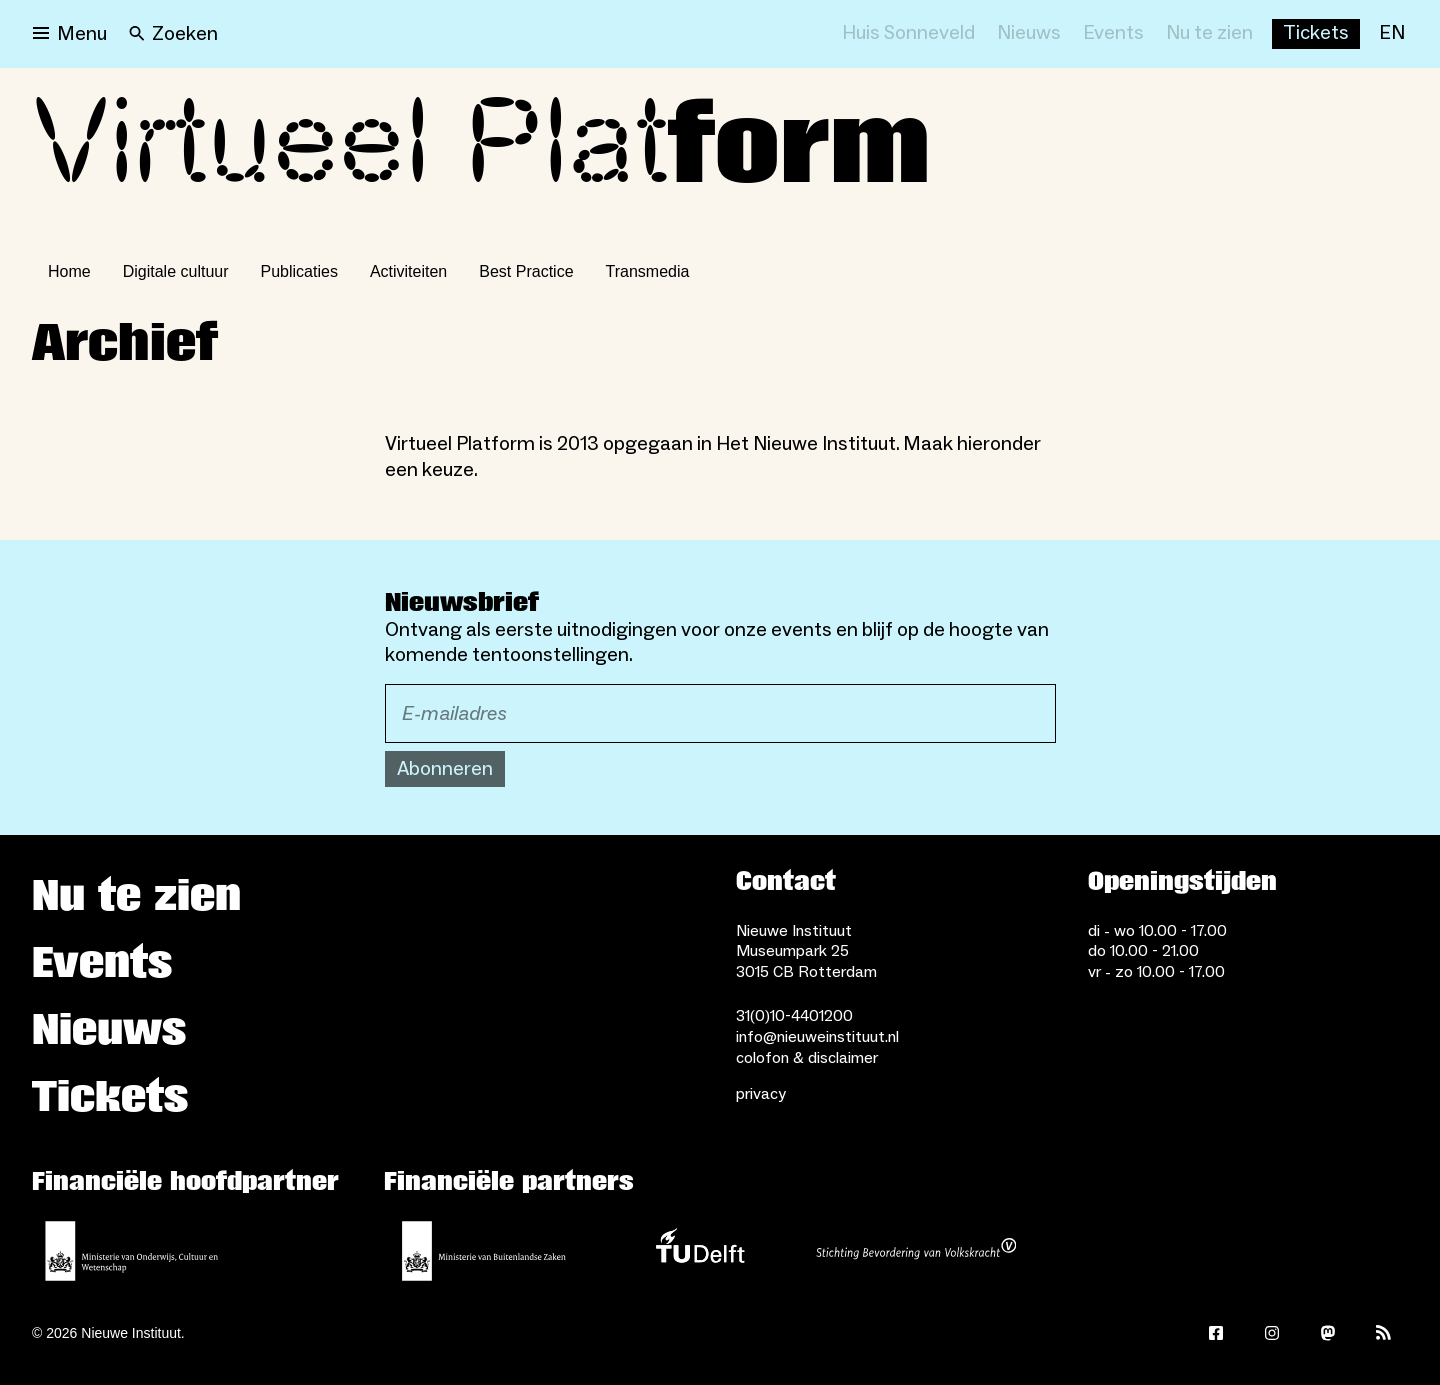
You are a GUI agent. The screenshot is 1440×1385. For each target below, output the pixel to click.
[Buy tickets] (1316, 34)
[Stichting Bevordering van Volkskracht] (916, 1251)
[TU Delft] (700, 1251)
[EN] (1392, 34)
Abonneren (445, 769)
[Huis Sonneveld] (908, 34)
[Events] (1113, 34)
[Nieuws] (1029, 34)
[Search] (173, 34)
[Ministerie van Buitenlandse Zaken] (484, 1251)
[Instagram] (1272, 1333)
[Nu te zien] (1209, 34)
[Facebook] (1216, 1333)
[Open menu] (70, 34)
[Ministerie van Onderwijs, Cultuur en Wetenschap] (132, 1251)
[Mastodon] (1328, 1333)
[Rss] (1384, 1333)
